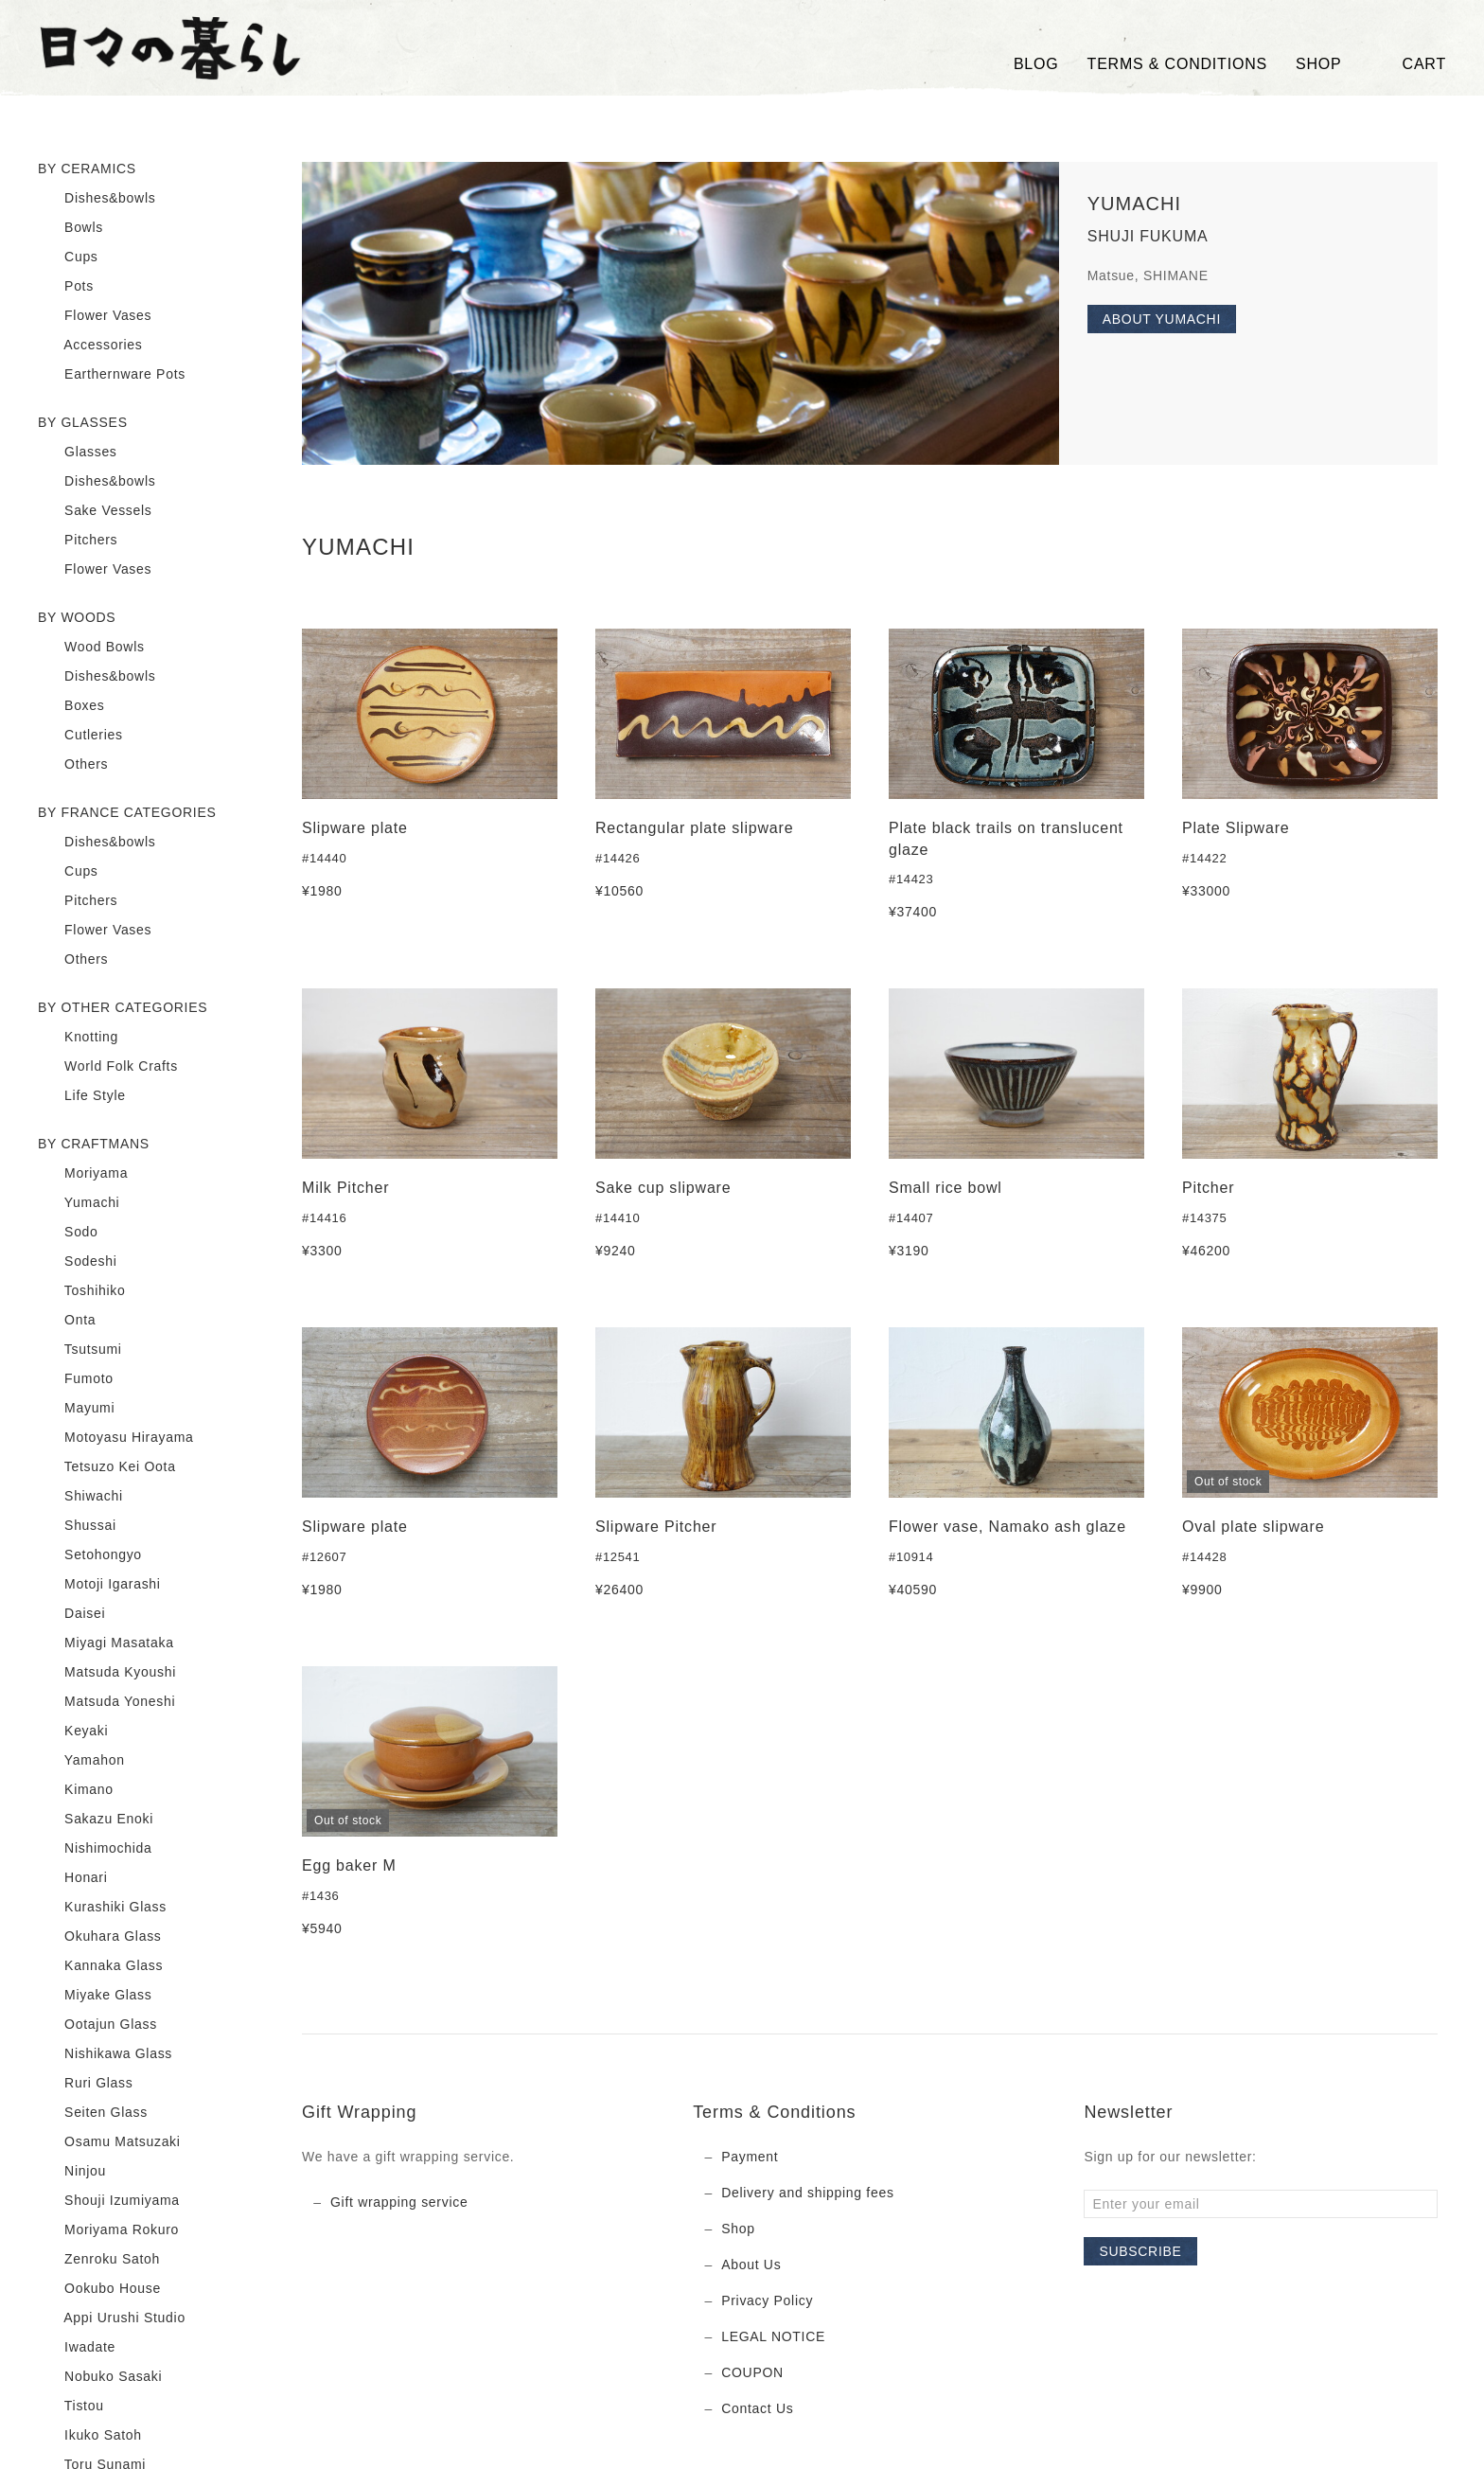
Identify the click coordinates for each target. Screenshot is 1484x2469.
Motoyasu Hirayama (115, 1438)
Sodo (68, 1232)
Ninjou (72, 2171)
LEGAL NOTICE (773, 2336)
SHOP (1319, 64)
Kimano (76, 1790)
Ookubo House (99, 2289)
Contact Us (757, 2408)
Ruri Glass (85, 2083)
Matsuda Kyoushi (107, 1672)
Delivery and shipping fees (807, 2192)
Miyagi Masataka (106, 1643)
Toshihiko (82, 1291)
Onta (67, 1320)
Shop (738, 2228)
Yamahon (81, 1760)
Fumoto (76, 1379)
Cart (1408, 64)
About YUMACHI (1162, 319)
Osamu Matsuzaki (109, 2142)
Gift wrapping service (399, 2202)
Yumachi (78, 1203)
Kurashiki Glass (102, 1907)
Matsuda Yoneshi (106, 1702)
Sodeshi (77, 1261)
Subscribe (1140, 2251)
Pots (66, 286)
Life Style (82, 1096)
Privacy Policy (767, 2300)
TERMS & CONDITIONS (1177, 64)
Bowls (70, 228)
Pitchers (77, 540)
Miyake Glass (95, 1995)
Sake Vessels (95, 511)
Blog (1036, 64)
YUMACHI (1134, 203)
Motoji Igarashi (99, 1584)
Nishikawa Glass (105, 2054)
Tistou (71, 2406)
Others (73, 764)
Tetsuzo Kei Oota (107, 1467)
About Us (751, 2264)
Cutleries (80, 735)
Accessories (90, 345)
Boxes (71, 706)
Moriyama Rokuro (108, 2230)
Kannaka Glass (100, 1966)
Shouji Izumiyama (109, 2201)
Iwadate (76, 2347)
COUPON (752, 2372)
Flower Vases (94, 316)
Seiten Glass (93, 2113)
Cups (68, 257)
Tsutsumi (80, 1350)
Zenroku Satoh (99, 2259)
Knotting (78, 1037)
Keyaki (73, 1731)
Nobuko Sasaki (100, 2377)
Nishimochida (95, 1848)
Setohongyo (90, 1555)
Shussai (77, 1526)
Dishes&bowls (96, 198)
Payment (749, 2156)
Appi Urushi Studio (112, 2318)
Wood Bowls (91, 647)
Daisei (71, 1614)
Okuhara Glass (100, 1936)
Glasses (77, 452)
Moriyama (83, 1173)
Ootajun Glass (97, 2025)
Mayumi (76, 1408)
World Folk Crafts (108, 1066)
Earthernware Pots (112, 374)
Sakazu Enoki (95, 1819)
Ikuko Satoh (90, 2435)
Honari (73, 1878)
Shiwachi (80, 1496)
